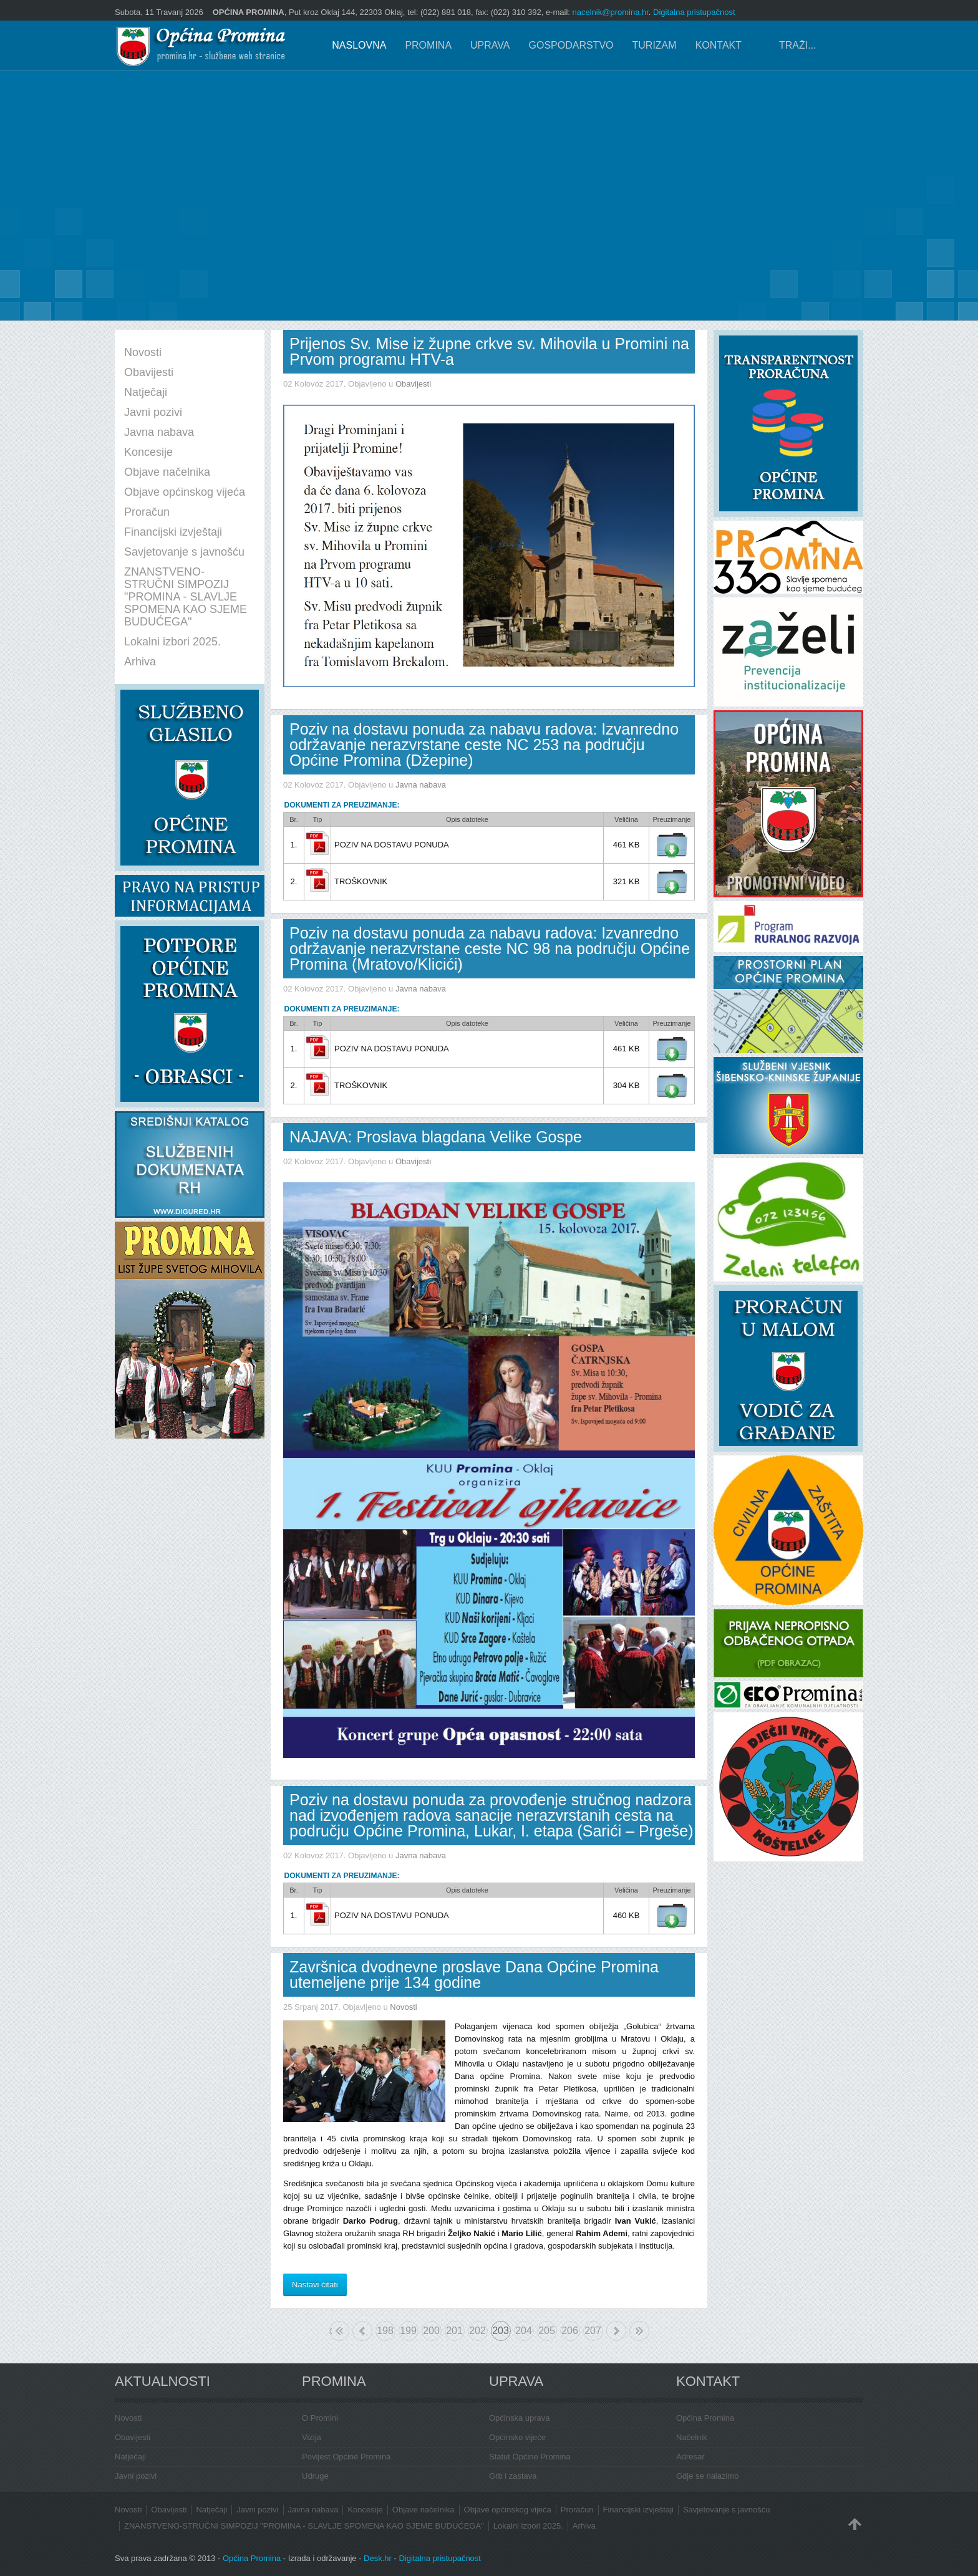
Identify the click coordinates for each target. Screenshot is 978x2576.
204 (523, 2330)
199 (408, 2330)
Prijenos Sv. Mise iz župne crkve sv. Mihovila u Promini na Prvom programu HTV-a (489, 351)
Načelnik (691, 2437)
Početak (330, 2330)
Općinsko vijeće (517, 2437)
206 (569, 2330)
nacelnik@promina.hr (611, 12)
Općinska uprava (519, 2418)
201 (454, 2330)
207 (592, 2330)
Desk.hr (378, 2558)
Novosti (403, 2007)
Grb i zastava (513, 2476)
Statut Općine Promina (530, 2456)
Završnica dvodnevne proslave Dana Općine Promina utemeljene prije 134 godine (474, 1974)
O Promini (320, 2418)
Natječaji (130, 2456)
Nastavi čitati (315, 2284)
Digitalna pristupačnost (694, 12)
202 (477, 2330)
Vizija (311, 2437)
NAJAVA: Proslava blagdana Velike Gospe (435, 1137)
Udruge (315, 2476)
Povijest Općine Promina (346, 2456)
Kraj (639, 2331)
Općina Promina (705, 2418)
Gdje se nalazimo (707, 2476)
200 (431, 2330)
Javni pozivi (136, 2476)
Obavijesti (413, 383)
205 (546, 2330)
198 (385, 2330)
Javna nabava (420, 784)
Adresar (690, 2456)
